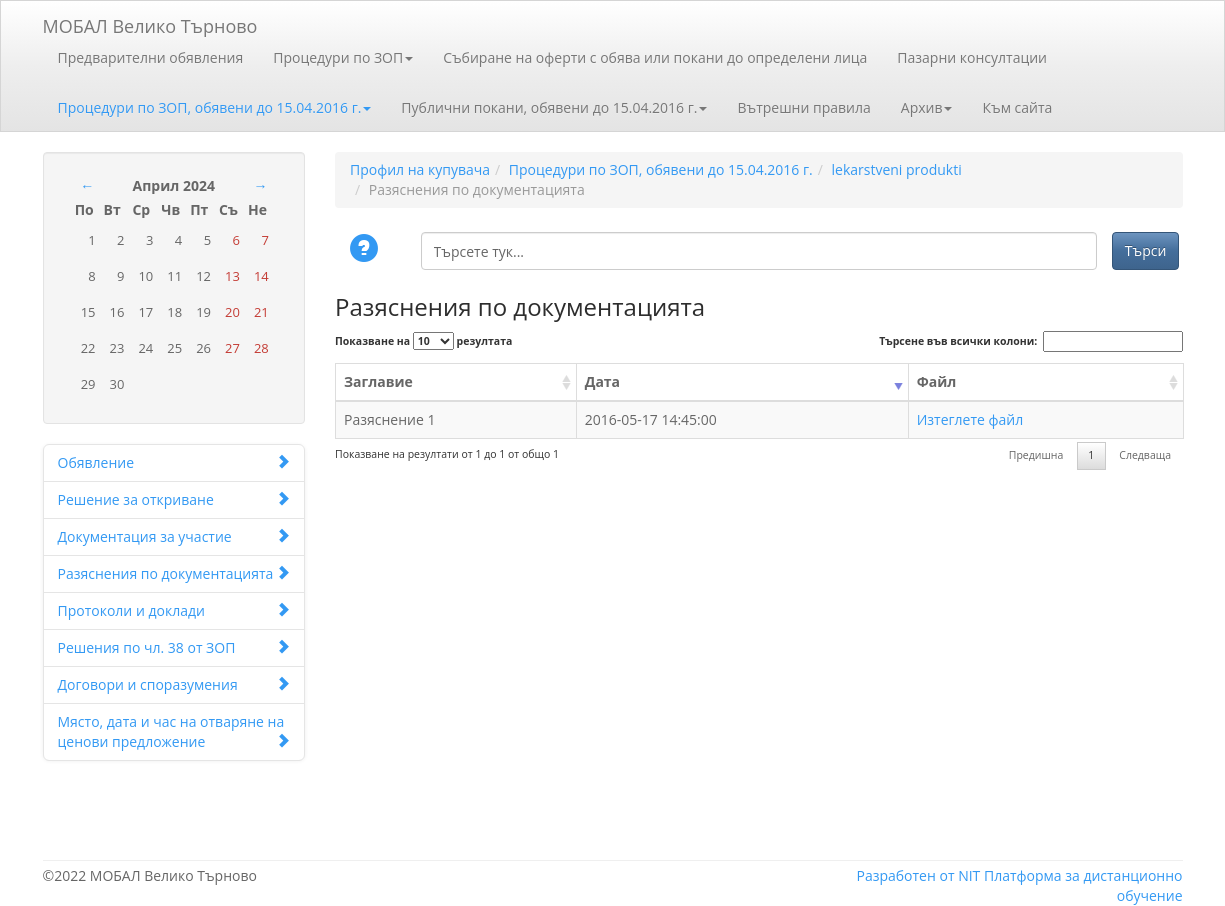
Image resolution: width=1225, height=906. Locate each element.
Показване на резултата (423, 341)
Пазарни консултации (972, 57)
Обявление (174, 462)
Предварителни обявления (151, 57)
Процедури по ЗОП (343, 57)
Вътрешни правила (803, 107)
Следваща (1145, 455)
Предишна (1036, 455)
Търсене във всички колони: (1030, 341)
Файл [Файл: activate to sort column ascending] (937, 381)
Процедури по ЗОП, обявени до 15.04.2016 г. (215, 107)
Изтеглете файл (970, 419)
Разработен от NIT (918, 875)
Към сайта (1017, 107)
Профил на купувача (420, 169)
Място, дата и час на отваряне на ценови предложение (174, 731)
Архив (927, 107)
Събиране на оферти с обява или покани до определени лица (655, 57)
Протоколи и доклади (174, 610)
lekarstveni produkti (896, 169)
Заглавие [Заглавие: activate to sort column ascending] (378, 381)
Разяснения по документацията (174, 573)
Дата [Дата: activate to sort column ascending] (602, 381)
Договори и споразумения (174, 684)
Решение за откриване (174, 499)
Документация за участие (174, 536)
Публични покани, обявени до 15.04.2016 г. (554, 107)
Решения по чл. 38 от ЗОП (174, 647)
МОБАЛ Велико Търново (150, 22)
